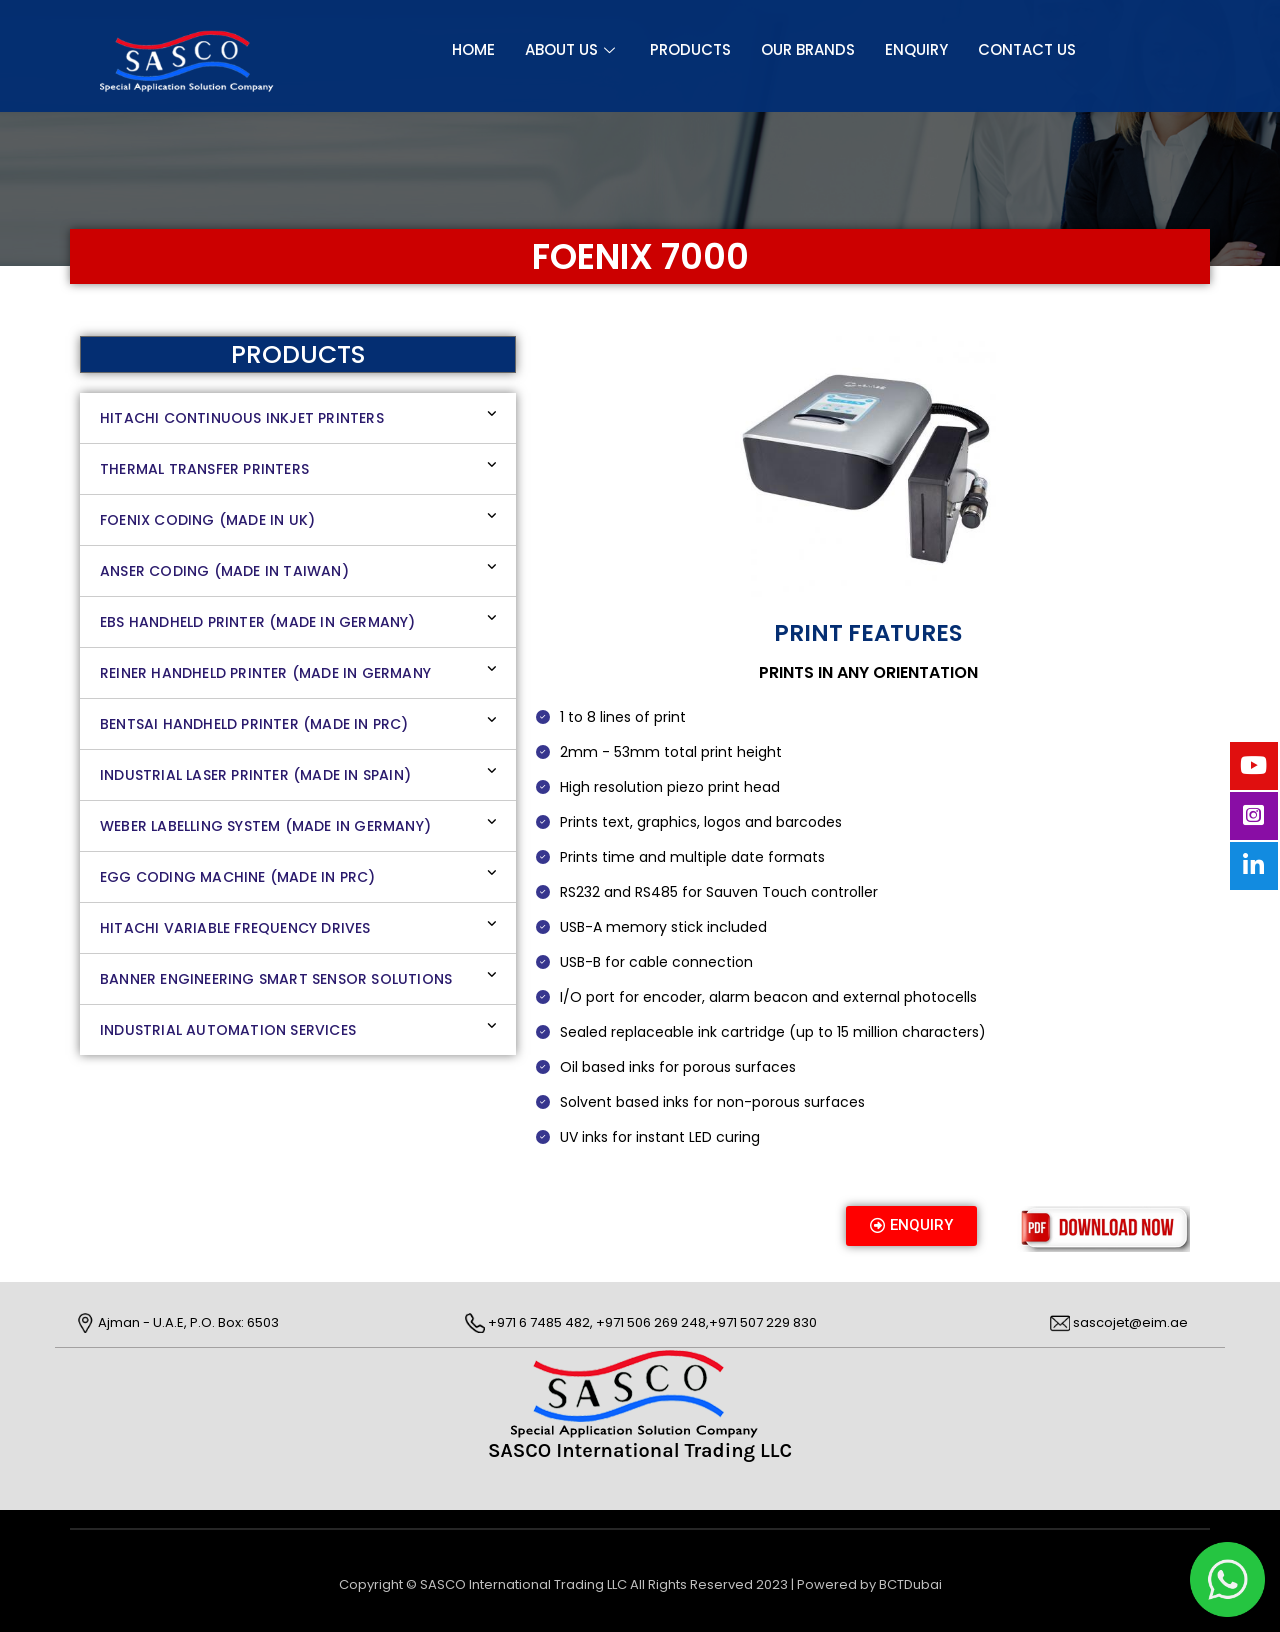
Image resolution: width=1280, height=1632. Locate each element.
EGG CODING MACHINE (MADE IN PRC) (237, 877)
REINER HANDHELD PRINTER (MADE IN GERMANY (265, 673)
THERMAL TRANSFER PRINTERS (204, 469)
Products (690, 49)
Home (473, 49)
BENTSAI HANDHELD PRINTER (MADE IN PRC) (254, 724)
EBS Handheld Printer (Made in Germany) (258, 622)
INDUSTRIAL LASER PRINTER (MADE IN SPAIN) (255, 775)
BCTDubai (910, 1584)
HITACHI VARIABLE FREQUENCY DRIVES (235, 928)
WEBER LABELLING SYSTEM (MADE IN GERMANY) (265, 826)
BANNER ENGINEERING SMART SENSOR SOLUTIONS (276, 979)
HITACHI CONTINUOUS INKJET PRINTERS (242, 418)
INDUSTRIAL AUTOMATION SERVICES (228, 1030)
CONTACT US (1027, 49)
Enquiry (916, 49)
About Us (572, 49)
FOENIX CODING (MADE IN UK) (207, 520)
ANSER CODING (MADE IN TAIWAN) (224, 571)
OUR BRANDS (808, 49)
